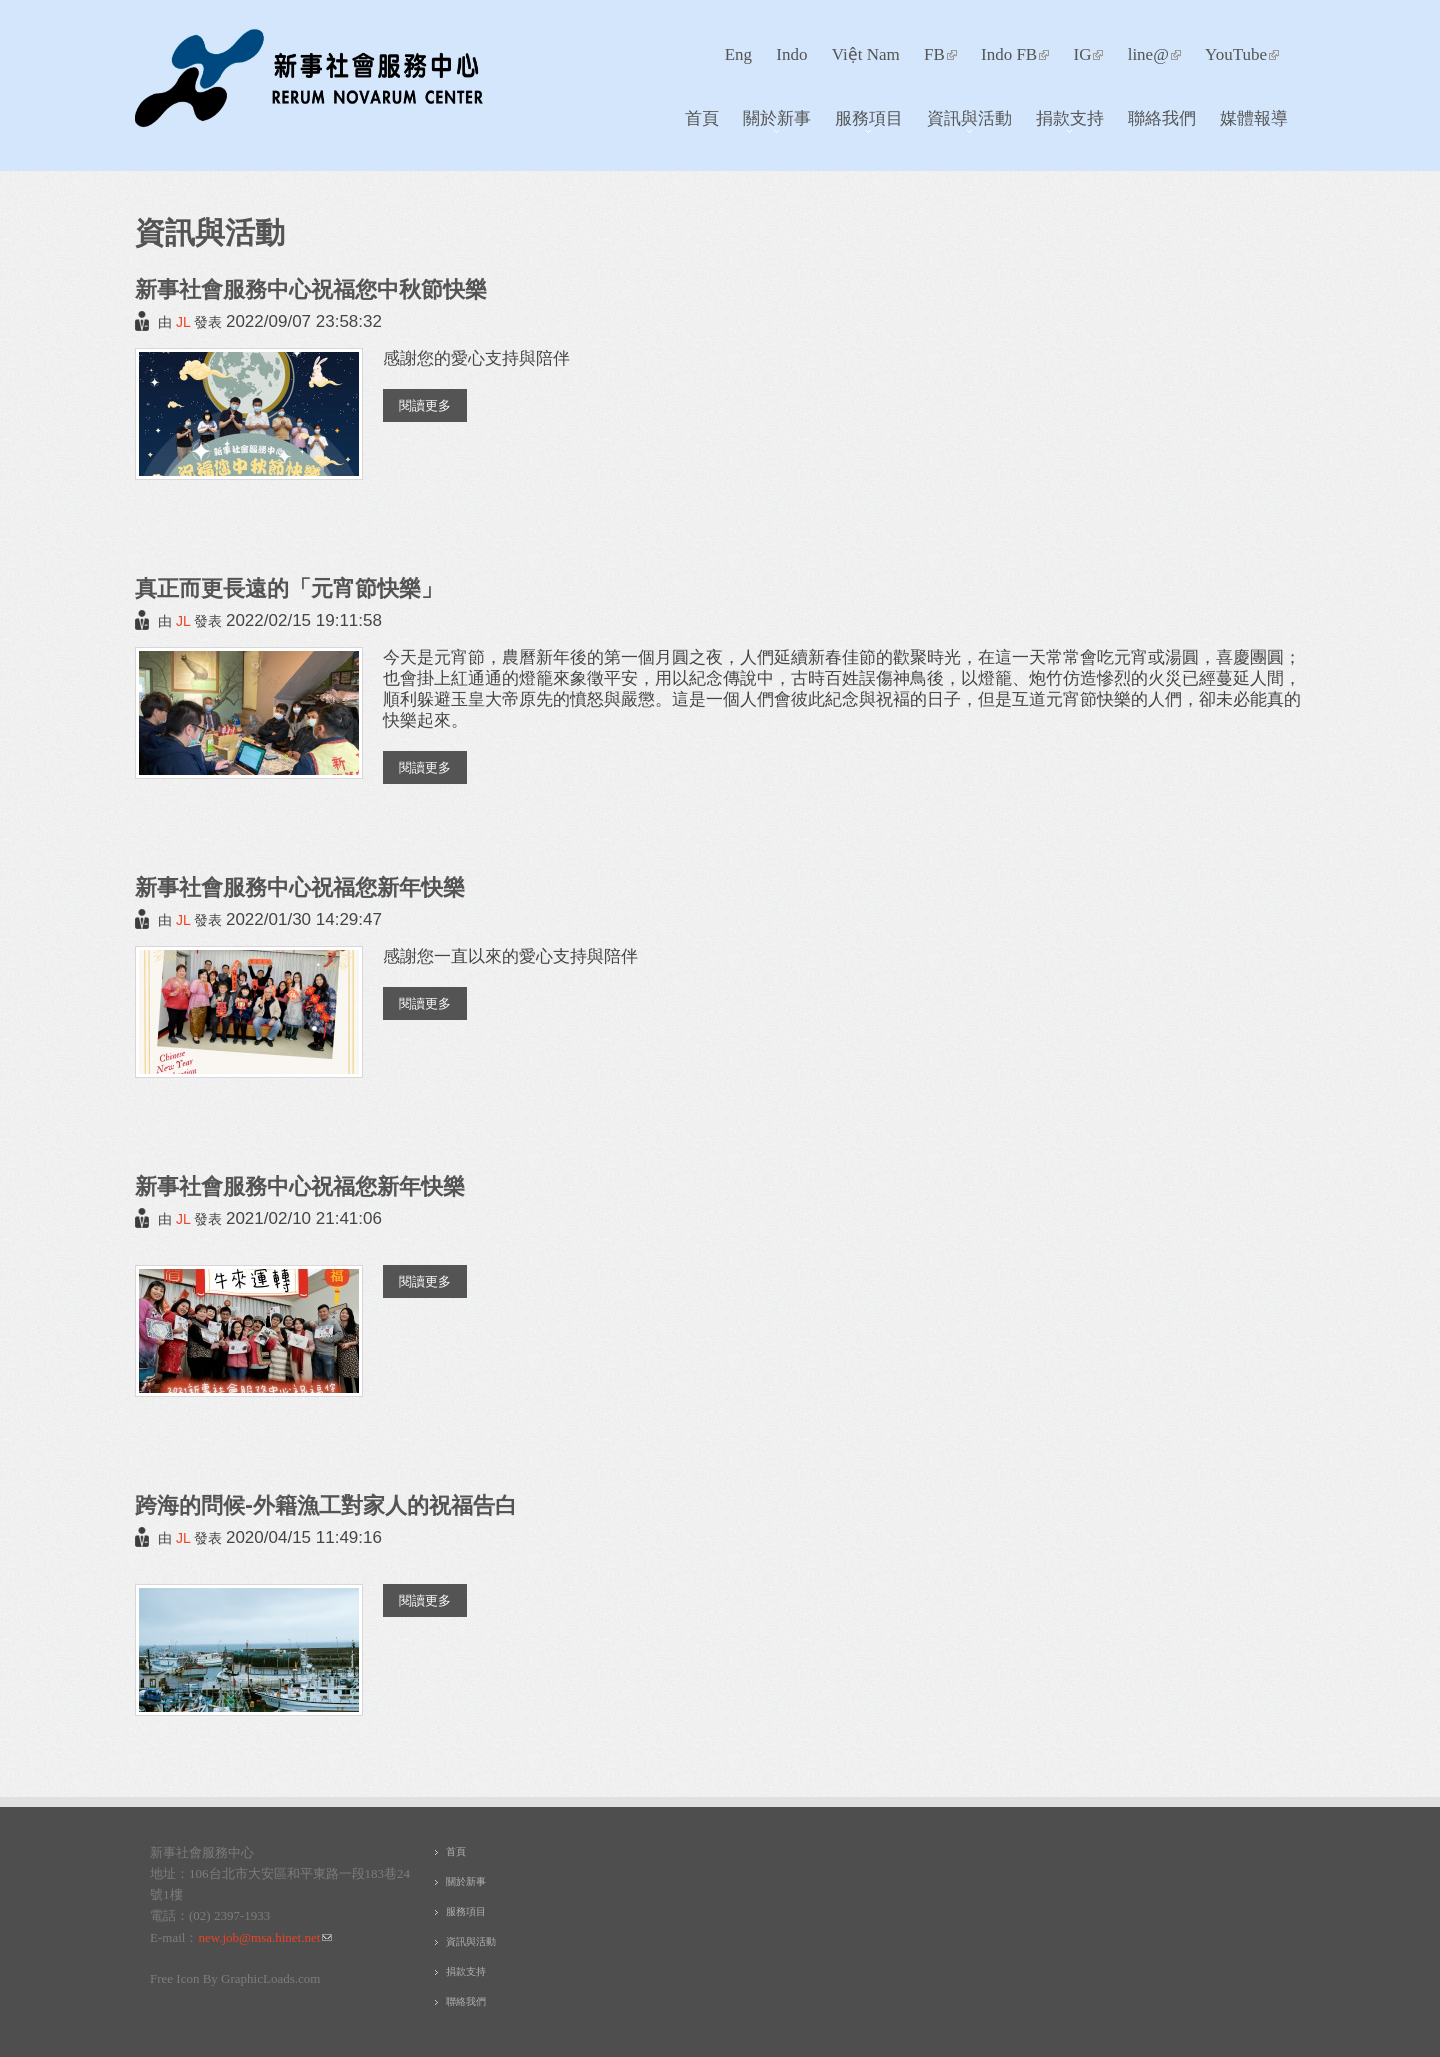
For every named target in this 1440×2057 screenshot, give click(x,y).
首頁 (702, 117)
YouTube (1242, 54)
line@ (1154, 54)
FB (940, 54)
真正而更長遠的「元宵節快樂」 (289, 587)
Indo (791, 54)
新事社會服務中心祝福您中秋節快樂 (311, 288)
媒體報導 (1254, 117)
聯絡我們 (1162, 117)
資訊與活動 (964, 122)
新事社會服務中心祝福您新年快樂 (300, 886)
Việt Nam (866, 54)
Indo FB (1015, 54)
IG (1088, 54)
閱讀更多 (433, 404)
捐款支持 (1064, 122)
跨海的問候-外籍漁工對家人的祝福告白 (326, 1504)
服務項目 (863, 122)
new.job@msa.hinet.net (265, 1937)
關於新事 (771, 122)
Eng (738, 54)
